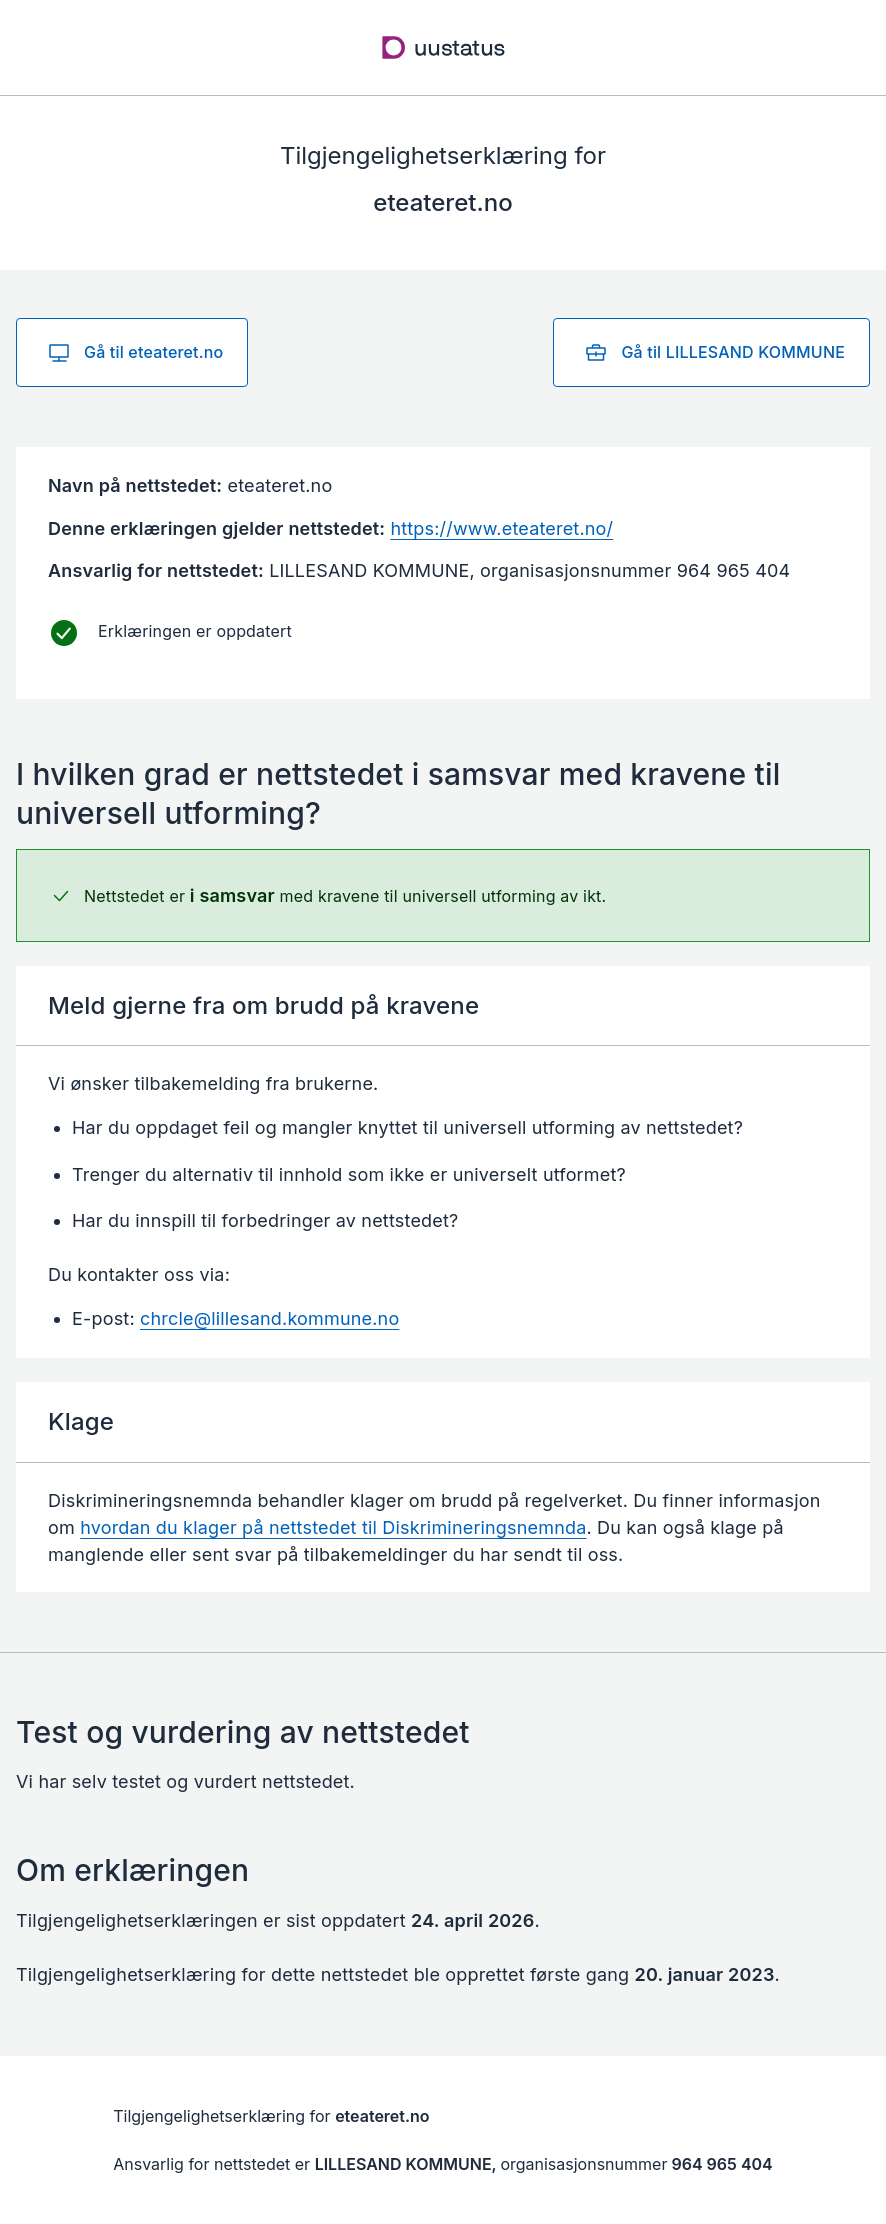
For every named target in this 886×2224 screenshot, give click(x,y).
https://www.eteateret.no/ (501, 528)
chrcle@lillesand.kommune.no (269, 1318)
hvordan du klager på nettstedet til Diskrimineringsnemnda (333, 1527)
